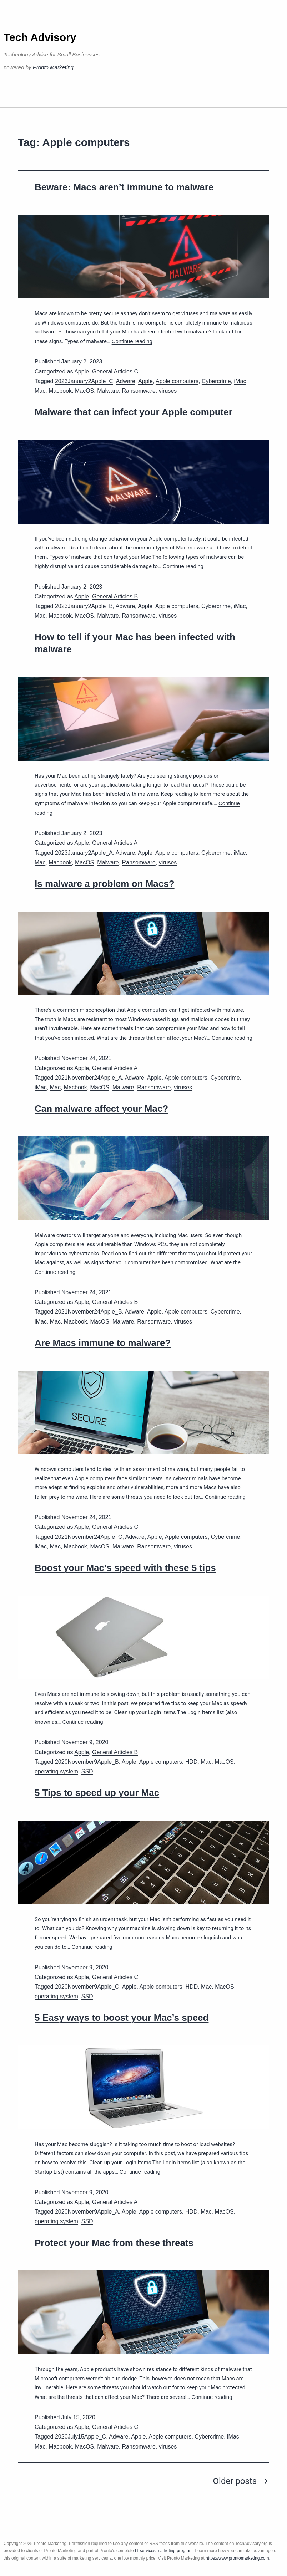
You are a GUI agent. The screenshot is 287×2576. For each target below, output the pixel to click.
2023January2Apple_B (84, 606)
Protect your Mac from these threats (114, 2243)
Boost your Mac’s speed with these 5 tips (125, 1567)
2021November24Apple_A (88, 1078)
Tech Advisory (40, 37)
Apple (81, 371)
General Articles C (115, 371)
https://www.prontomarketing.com (237, 2558)
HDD (191, 1762)
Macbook (60, 391)
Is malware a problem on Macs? (105, 883)
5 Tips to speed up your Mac (97, 1792)
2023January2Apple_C (84, 381)
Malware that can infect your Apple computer (133, 412)
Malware (108, 391)
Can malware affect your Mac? (101, 1108)
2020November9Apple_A (87, 2212)
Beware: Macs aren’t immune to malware (124, 187)
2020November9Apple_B (87, 1762)
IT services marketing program (164, 2550)
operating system (56, 1771)
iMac (240, 381)
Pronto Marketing (53, 67)
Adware (125, 381)
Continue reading (132, 341)
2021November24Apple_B (88, 1312)
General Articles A (114, 843)
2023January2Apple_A (84, 853)
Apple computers (177, 381)
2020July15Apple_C (80, 2437)
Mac (40, 391)
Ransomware (139, 391)
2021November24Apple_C (88, 1537)
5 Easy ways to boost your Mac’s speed (121, 2017)
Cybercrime (216, 381)
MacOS (84, 391)
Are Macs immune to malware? (103, 1342)
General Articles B (115, 596)
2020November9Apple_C (87, 1987)
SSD (87, 1771)
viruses (168, 391)
